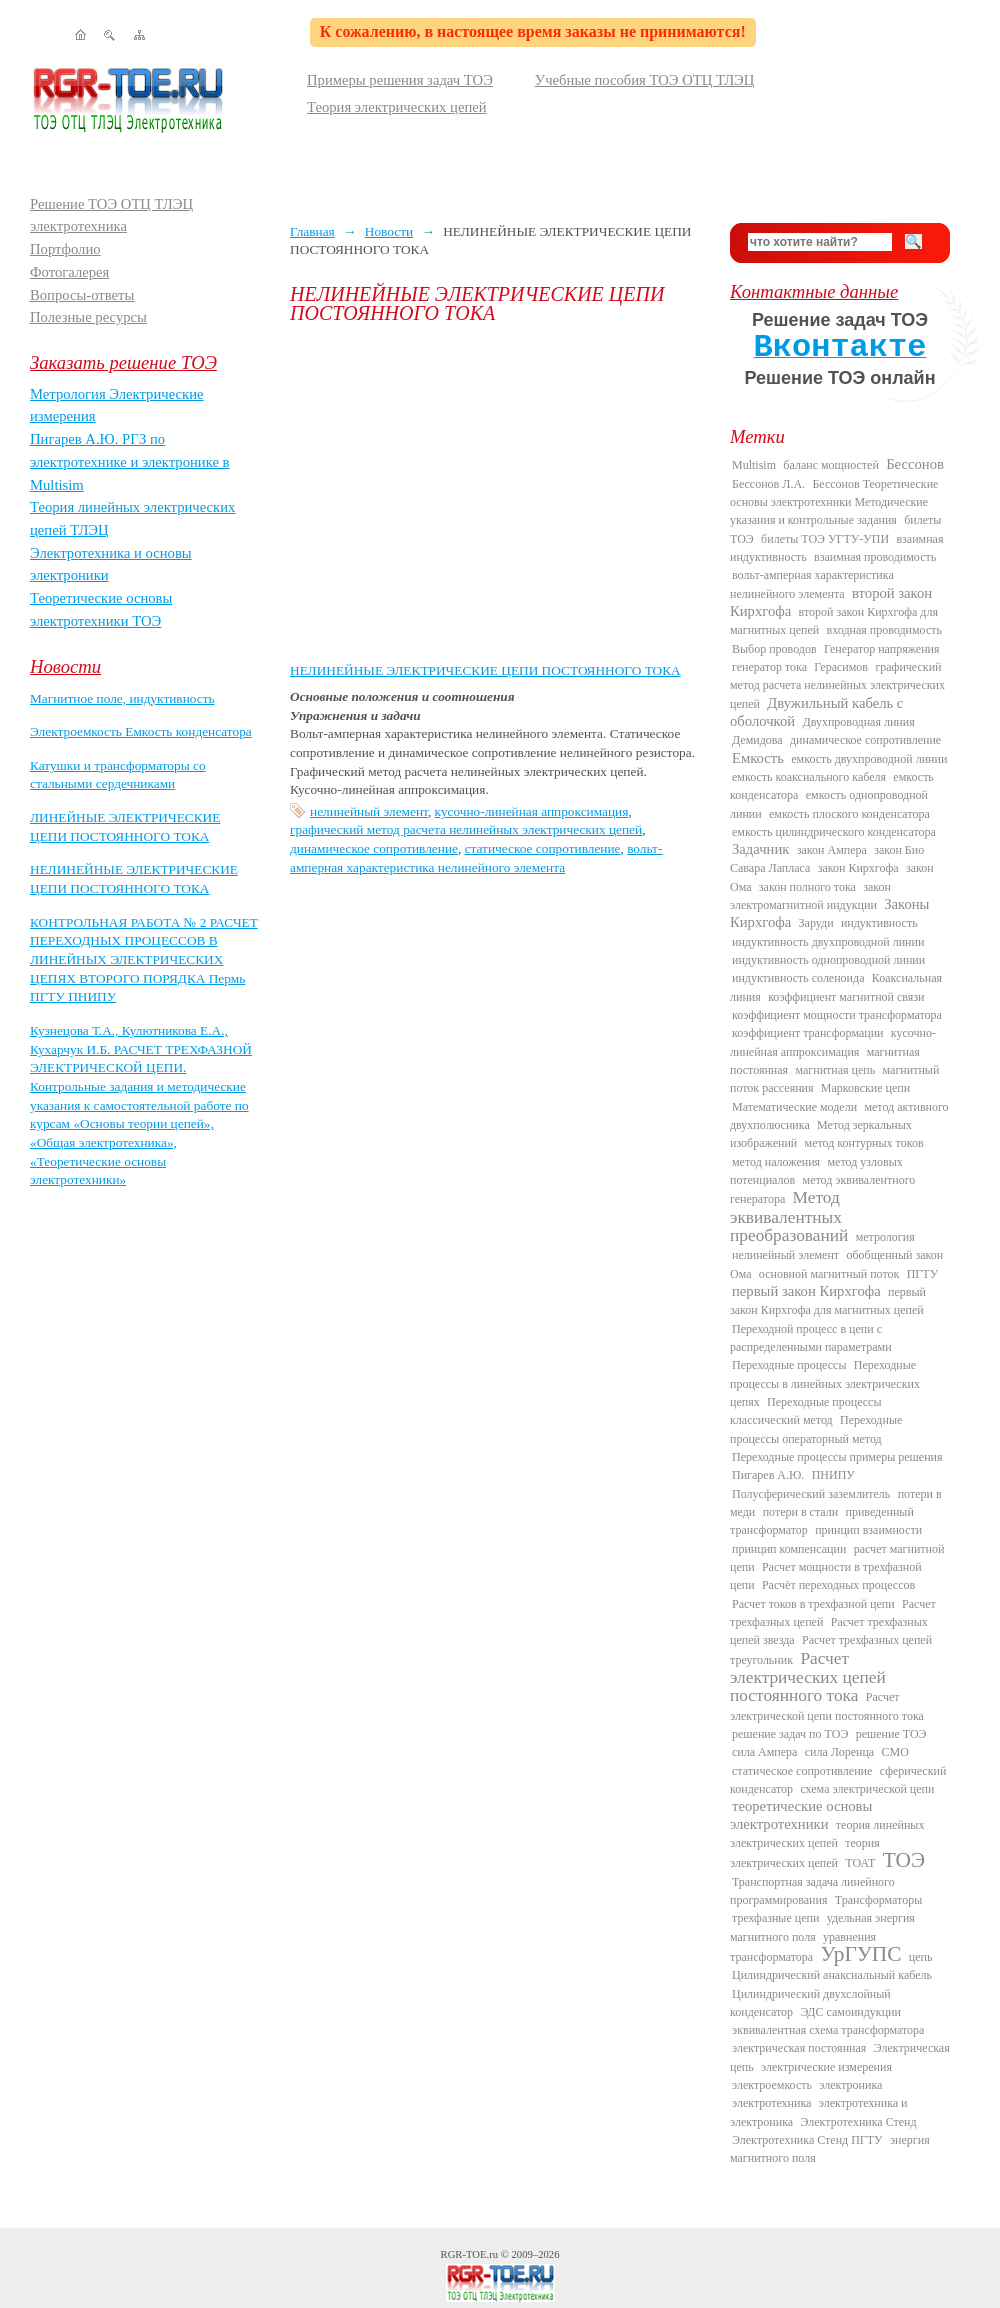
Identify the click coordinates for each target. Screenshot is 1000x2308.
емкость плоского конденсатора (849, 814)
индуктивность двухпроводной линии (828, 942)
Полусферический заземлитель (811, 1494)
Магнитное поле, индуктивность (122, 698)
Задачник (760, 849)
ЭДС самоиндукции (850, 2012)
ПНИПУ (833, 1475)
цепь (921, 1957)
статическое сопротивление (543, 848)
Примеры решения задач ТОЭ (400, 80)
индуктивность (879, 923)
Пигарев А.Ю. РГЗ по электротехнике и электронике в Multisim (130, 461)
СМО (895, 1752)
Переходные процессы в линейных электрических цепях (825, 1383)
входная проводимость (884, 630)
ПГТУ (922, 1274)
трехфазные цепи (775, 1918)
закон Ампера (832, 850)
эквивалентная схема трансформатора (828, 2030)
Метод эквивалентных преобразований (789, 1216)
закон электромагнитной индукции (810, 896)
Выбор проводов (774, 649)
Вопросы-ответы (82, 295)
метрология (885, 1237)
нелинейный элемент (369, 811)
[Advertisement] (495, 492)
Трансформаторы (878, 1900)
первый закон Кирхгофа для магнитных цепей (828, 1301)
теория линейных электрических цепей (827, 1834)
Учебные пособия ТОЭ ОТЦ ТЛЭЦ (645, 80)
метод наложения (776, 1162)
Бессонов (915, 464)
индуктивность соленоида (798, 978)
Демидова (757, 740)
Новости (65, 666)
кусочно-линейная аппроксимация (532, 811)
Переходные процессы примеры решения (837, 1457)
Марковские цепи (865, 1088)
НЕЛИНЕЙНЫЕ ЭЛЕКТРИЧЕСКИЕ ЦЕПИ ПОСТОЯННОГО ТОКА (485, 670)
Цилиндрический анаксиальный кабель (832, 1975)
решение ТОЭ (891, 1734)
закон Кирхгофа (858, 868)
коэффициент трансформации (808, 1033)
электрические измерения (826, 2067)
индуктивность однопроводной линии (828, 960)
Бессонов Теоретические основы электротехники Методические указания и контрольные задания (834, 502)
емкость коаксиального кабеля (809, 777)
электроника (850, 2085)
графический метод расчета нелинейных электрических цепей (466, 829)
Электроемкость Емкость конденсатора (141, 731)
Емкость (758, 758)
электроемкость (772, 2085)
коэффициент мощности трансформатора (837, 1015)
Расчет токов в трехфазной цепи (813, 1604)
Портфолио (65, 249)
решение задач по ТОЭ (790, 1734)
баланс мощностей (830, 465)
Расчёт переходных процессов (838, 1585)
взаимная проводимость (875, 557)
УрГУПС (861, 1954)
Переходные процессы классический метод (806, 1411)
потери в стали (800, 1512)
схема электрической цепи (867, 1789)
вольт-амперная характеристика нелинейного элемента (812, 584)
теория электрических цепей (805, 1853)
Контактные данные (814, 291)
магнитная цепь (835, 1070)
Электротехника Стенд (858, 2122)
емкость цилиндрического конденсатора (834, 832)
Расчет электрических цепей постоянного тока (808, 1677)
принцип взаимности (868, 1530)
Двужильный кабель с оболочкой (816, 712)
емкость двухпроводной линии (869, 759)
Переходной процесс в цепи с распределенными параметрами (811, 1338)
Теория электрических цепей (397, 107)
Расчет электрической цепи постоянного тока (827, 1706)
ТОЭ (904, 1860)
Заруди (816, 923)
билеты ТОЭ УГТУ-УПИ (825, 539)
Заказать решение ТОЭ (123, 362)
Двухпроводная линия (858, 722)
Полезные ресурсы (88, 317)
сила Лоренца (839, 1752)
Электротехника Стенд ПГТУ (807, 2140)
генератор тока (769, 667)
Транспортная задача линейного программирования (812, 1891)
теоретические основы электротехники (801, 1814)
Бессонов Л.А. (768, 484)
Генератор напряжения (882, 649)
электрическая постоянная (799, 2048)
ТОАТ (860, 1863)
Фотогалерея (69, 272)
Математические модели (794, 1107)
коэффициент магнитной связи (846, 997)
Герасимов (841, 667)
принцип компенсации (789, 1549)
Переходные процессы (789, 1365)
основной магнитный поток (829, 1274)
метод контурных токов (864, 1143)
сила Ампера (764, 1752)
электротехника (771, 2103)
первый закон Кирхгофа (806, 1291)
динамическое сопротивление (374, 848)
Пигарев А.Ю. (768, 1475)
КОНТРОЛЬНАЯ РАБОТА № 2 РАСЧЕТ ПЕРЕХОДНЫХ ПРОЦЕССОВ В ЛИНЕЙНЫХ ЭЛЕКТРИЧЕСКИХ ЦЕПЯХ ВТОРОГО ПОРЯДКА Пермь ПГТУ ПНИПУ (144, 960)
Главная (312, 231)
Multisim (754, 465)
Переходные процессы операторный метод (816, 1429)
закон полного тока (807, 887)
